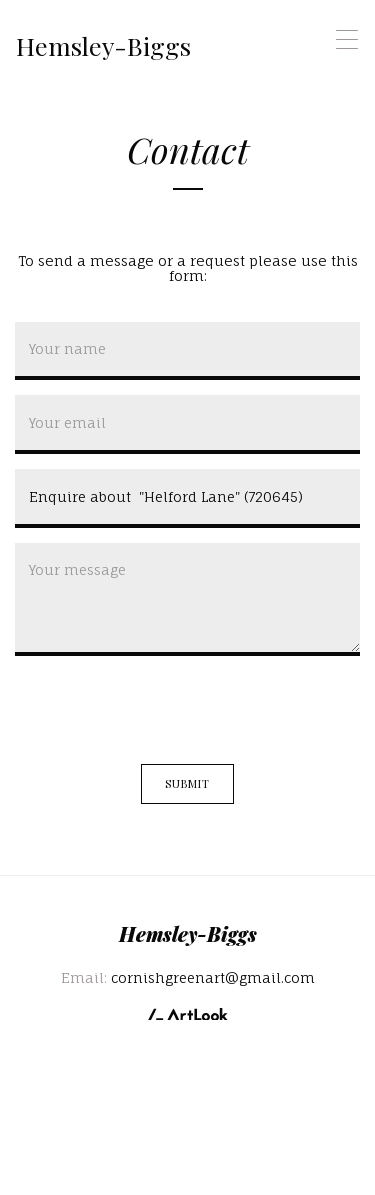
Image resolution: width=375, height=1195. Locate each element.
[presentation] (167, 710)
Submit (188, 783)
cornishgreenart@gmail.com (213, 977)
